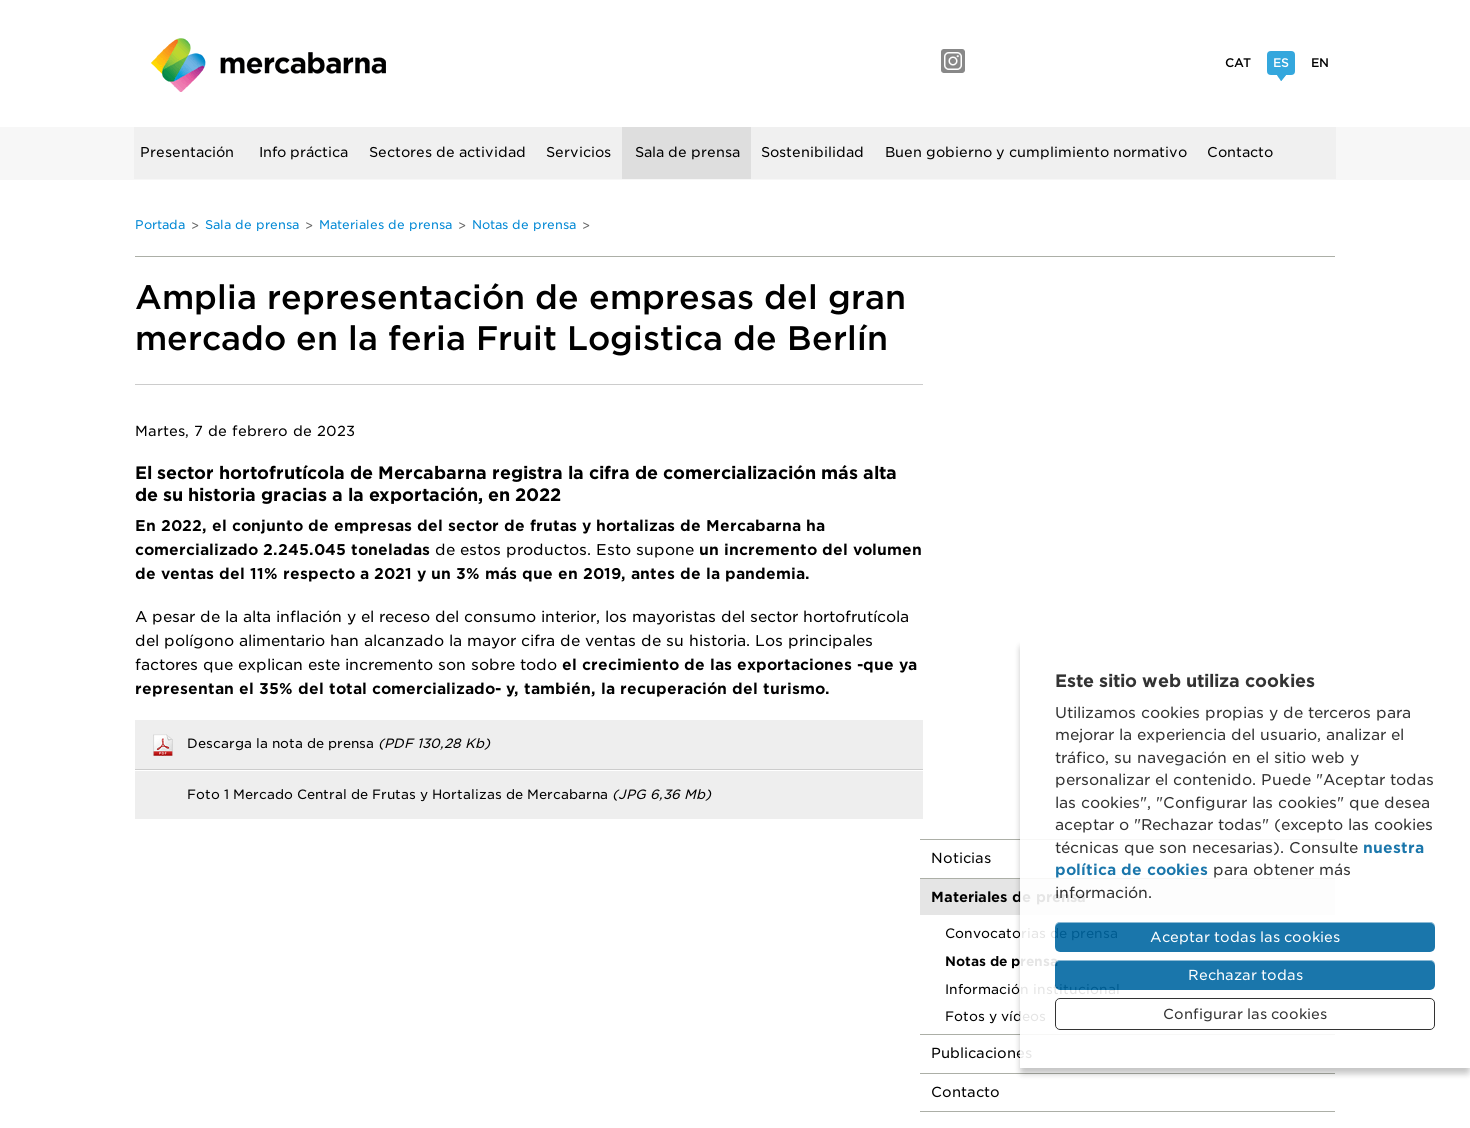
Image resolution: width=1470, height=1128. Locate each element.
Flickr (1087, 61)
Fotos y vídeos (1033, 453)
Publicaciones (1019, 490)
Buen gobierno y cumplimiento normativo (1037, 152)
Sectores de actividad (448, 152)
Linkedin (1133, 61)
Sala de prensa (688, 152)
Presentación (187, 152)
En (1320, 62)
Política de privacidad (737, 933)
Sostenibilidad (813, 152)
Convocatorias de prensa (1069, 370)
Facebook (997, 61)
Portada (160, 223)
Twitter (1177, 61)
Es (1281, 65)
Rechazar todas (1245, 975)
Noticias (999, 295)
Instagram (953, 61)
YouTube (1040, 61)
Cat (1238, 62)
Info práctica (304, 152)
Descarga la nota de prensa (338, 741)
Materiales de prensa (385, 223)
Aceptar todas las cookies (1245, 937)
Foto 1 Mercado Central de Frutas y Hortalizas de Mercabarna (449, 792)
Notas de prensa (524, 223)
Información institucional (1070, 425)
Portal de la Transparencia (628, 955)
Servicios (579, 152)
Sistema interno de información (846, 955)
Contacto (1241, 152)
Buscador (158, 212)
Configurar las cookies (1245, 1014)
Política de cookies (900, 933)
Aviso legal (601, 933)
